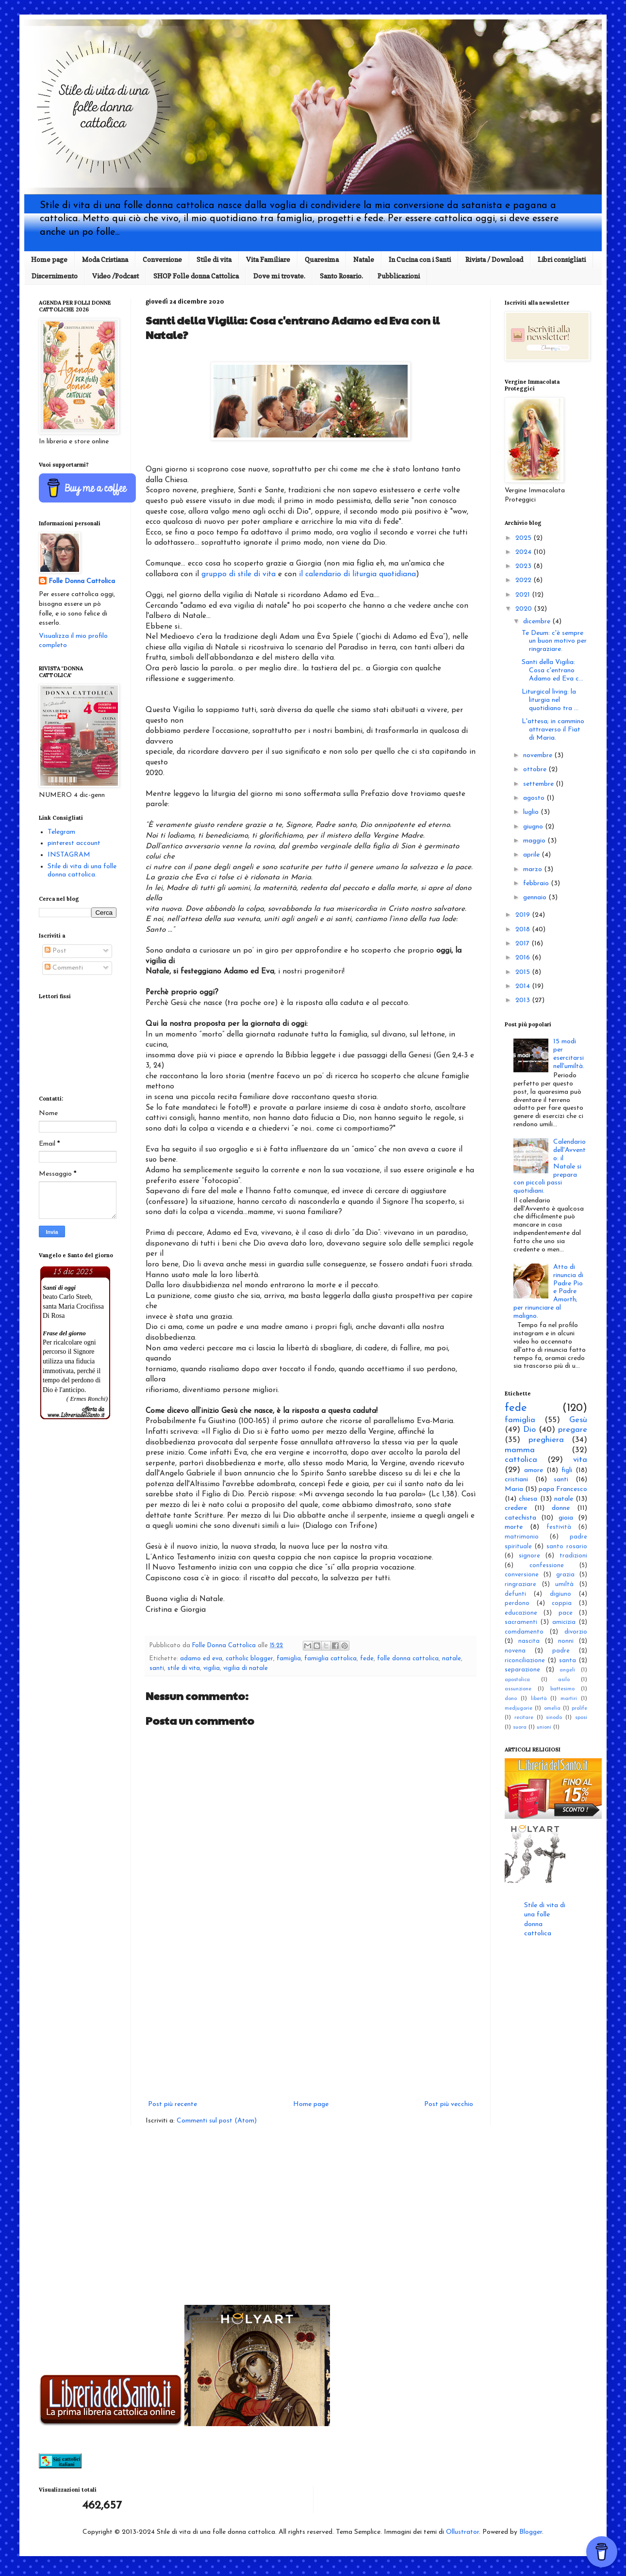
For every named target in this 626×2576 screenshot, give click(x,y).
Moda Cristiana (105, 259)
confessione (546, 1566)
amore (533, 1470)
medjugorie (518, 1708)
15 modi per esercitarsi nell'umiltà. (568, 1053)
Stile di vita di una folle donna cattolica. (82, 870)
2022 (524, 580)
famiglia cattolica (330, 1659)
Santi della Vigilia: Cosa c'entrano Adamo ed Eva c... (552, 670)
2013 (523, 1000)
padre (561, 1651)
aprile (532, 855)
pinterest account (74, 843)
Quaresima (322, 259)
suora (520, 1727)
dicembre (537, 621)
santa (567, 1661)
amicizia (564, 1622)
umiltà (564, 1585)
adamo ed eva (201, 1659)
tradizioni (573, 1556)
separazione (522, 1670)
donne (561, 1508)
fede (367, 1659)
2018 (523, 929)
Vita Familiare (268, 259)
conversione (522, 1575)
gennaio (535, 897)
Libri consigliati (562, 259)
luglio (532, 812)
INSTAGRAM (69, 855)
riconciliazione (525, 1661)
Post (55, 951)
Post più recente (172, 2104)
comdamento (524, 1632)
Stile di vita (214, 259)
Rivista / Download (494, 259)
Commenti (64, 968)
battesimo (562, 1689)
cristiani (516, 1479)
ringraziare (520, 1585)
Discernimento (55, 276)
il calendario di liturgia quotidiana (357, 574)
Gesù (578, 1420)
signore (529, 1556)
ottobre (535, 769)
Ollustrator (462, 2532)
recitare (523, 1717)
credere (516, 1508)
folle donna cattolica (408, 1659)
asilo (564, 1680)
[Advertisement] (311, 2018)
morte (514, 1527)
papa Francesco (563, 1489)
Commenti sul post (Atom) (217, 2120)
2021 (523, 595)
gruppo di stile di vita (238, 574)
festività (558, 1527)
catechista (520, 1518)
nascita (529, 1641)
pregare (572, 1430)
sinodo (554, 1717)
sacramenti (521, 1622)
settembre (539, 784)
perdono (517, 1603)
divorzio (575, 1632)
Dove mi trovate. (279, 276)
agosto (534, 798)
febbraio (537, 883)
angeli (567, 1670)
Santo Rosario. (341, 276)
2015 (523, 972)
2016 (523, 957)
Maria (514, 1489)
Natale (363, 259)
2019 (523, 915)
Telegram (61, 832)
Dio (529, 1430)
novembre (538, 755)
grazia (565, 1575)
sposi (581, 1717)
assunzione (518, 1689)
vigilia (211, 1668)
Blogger (530, 2532)
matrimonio (522, 1537)
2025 (524, 538)
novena (515, 1651)
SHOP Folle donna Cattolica (196, 276)
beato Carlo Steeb (67, 1296)
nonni (566, 1641)
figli (566, 1470)
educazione (521, 1613)
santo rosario (566, 1547)
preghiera (546, 1440)
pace (566, 1613)
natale (451, 1659)
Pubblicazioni (399, 276)
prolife (579, 1708)
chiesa (528, 1499)
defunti (515, 1594)
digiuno (560, 1594)
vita (580, 1460)
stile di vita (183, 1668)
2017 (523, 943)
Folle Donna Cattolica (82, 581)
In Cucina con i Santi (420, 259)
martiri (568, 1698)
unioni (544, 1727)
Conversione (162, 259)
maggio (535, 840)
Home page (49, 259)
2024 (524, 552)
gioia (566, 1518)
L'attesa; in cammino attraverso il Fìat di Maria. (553, 730)
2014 (523, 986)
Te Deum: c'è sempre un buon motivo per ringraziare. (554, 641)
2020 (524, 609)
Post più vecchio (448, 2104)
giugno (534, 826)
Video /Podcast (115, 276)
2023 (524, 566)
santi (156, 1668)
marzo (533, 869)
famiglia (289, 1659)
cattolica (521, 1460)
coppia (562, 1603)
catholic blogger (249, 1659)
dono (511, 1698)
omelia (552, 1708)
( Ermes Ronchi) (87, 1398)
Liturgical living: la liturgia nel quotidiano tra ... (550, 700)
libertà (539, 1698)
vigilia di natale (245, 1668)
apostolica (517, 1680)
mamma (520, 1450)
